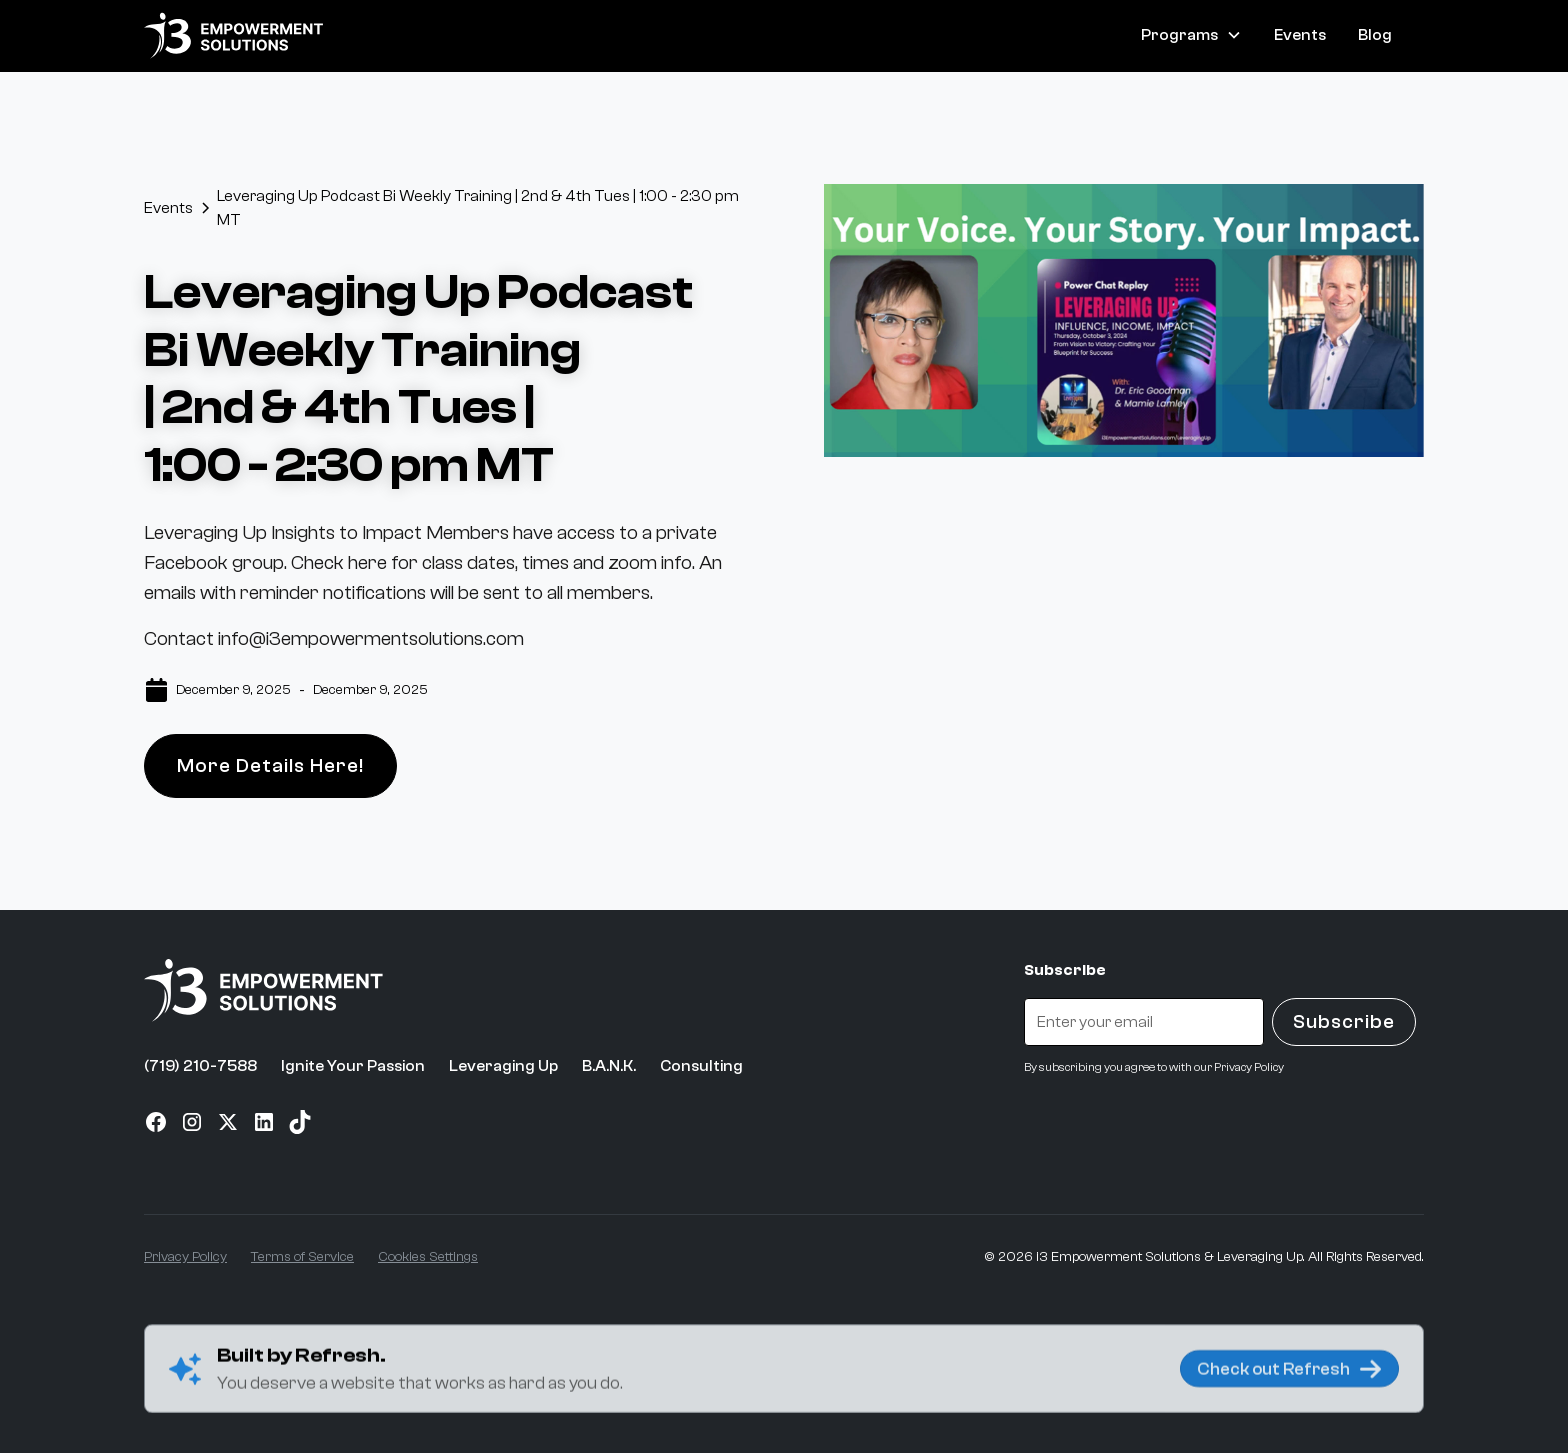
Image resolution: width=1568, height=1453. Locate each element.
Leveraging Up (503, 1066)
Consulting (701, 1066)
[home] (234, 36)
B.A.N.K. (609, 1066)
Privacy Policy (185, 1257)
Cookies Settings (428, 1257)
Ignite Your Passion (353, 1066)
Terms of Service (302, 1257)
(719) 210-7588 (200, 1066)
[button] (1191, 35)
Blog (1375, 35)
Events (1300, 35)
